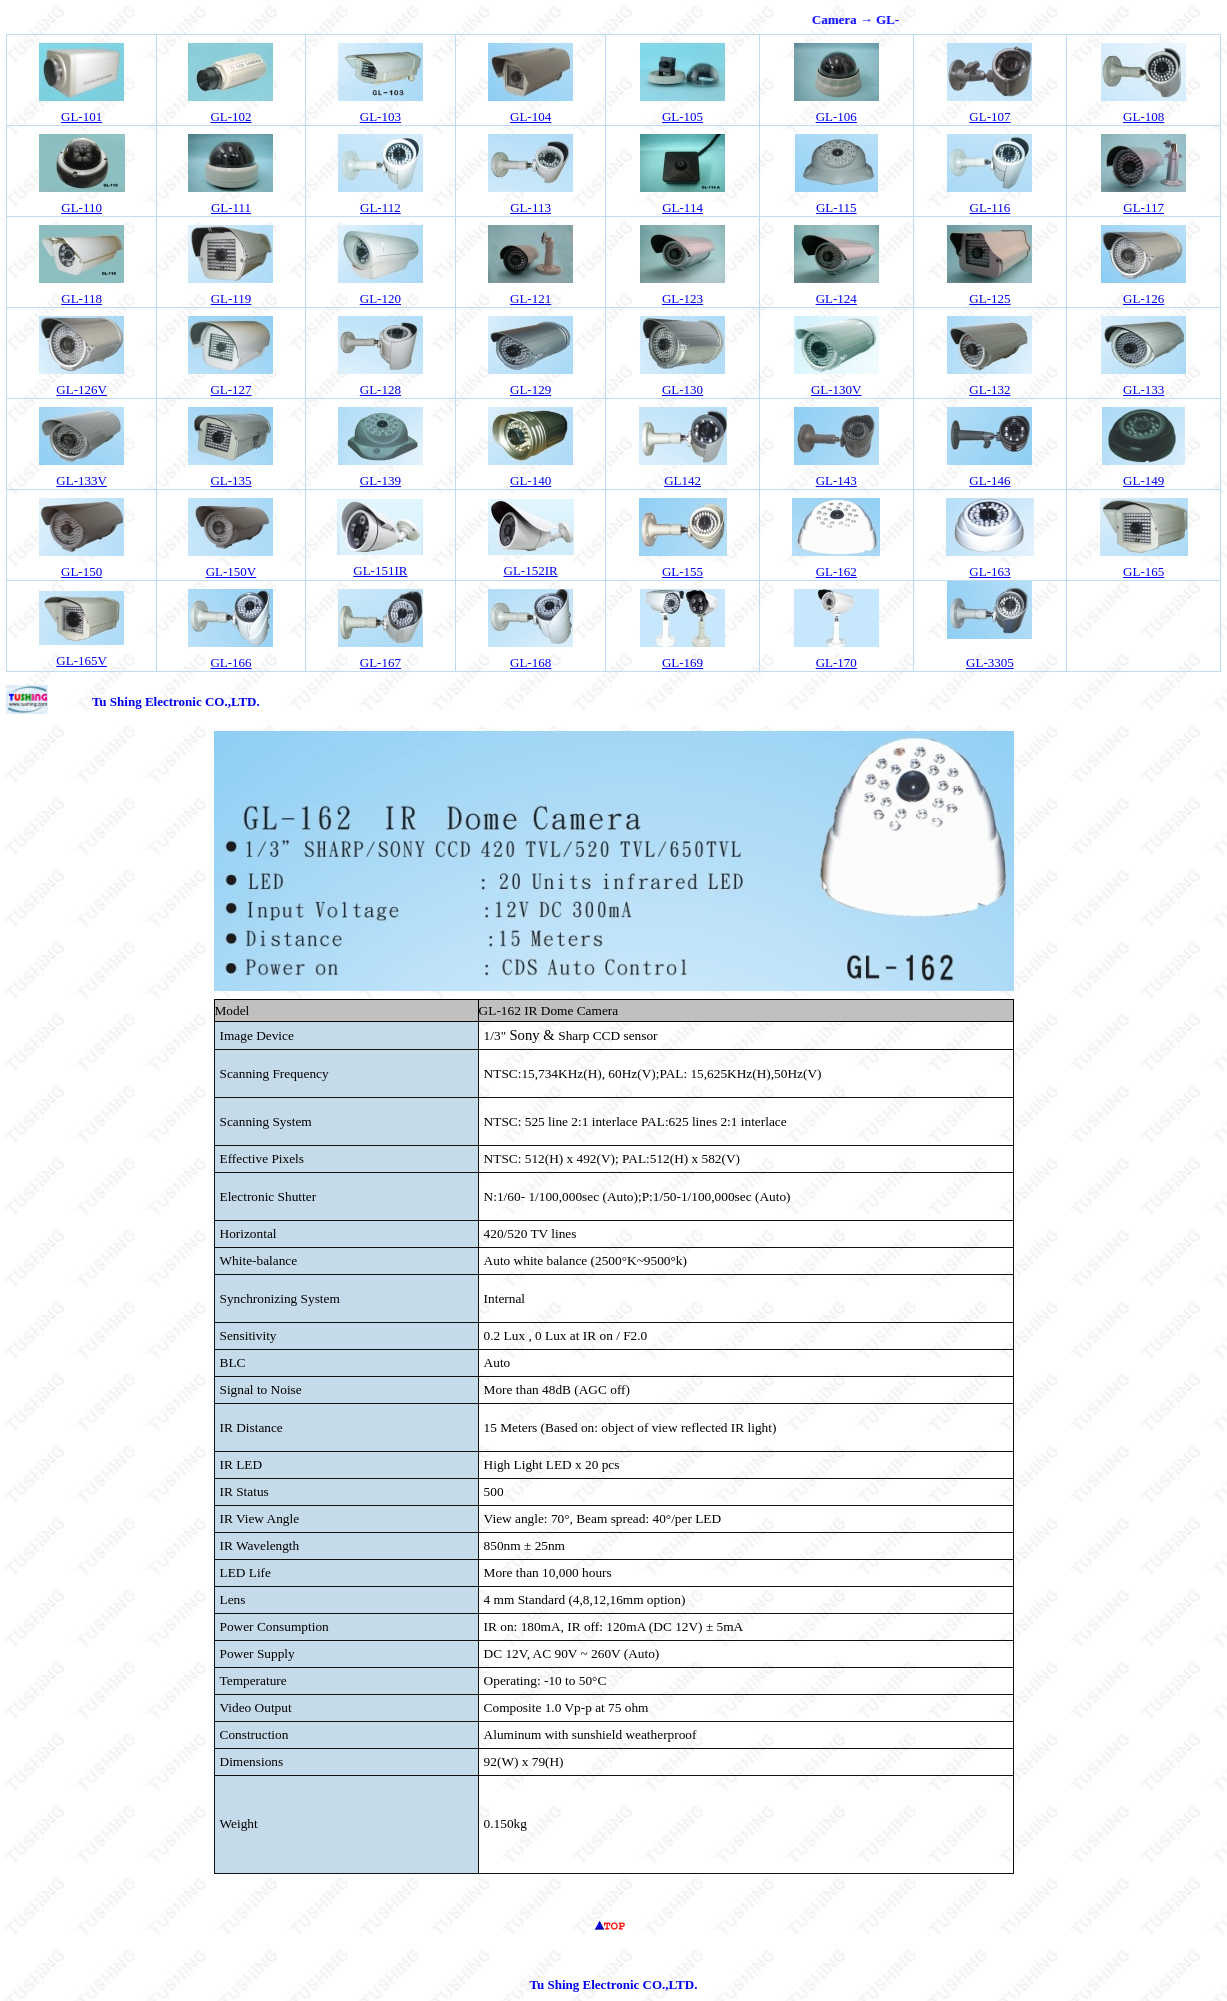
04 (530, 116)
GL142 (682, 480)
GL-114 (682, 207)
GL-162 (836, 571)
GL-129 (530, 389)
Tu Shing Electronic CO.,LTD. (176, 701)
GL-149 (1143, 480)
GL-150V (231, 571)
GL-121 (530, 298)
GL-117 (1143, 207)
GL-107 (989, 116)
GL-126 (1143, 298)
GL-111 (231, 207)
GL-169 (682, 662)
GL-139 (380, 480)
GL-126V (81, 389)
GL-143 (836, 480)
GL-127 (230, 389)
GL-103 (380, 116)
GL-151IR (380, 570)
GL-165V (81, 660)
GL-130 (682, 389)
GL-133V (81, 480)
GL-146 (989, 480)
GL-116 (990, 207)
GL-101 (81, 116)
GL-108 (1143, 116)
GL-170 (836, 662)
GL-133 (1143, 389)
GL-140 (530, 480)
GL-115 (836, 207)
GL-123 (682, 298)
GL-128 (380, 389)
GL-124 (836, 298)
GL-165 (1143, 571)
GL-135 (230, 480)
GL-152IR (531, 570)
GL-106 (836, 116)
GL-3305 (990, 662)
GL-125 (989, 298)
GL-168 (530, 662)
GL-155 (682, 571)
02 (230, 116)
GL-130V (836, 389)
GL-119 (231, 298)
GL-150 (81, 571)
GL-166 (230, 662)
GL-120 (380, 298)
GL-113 (530, 207)
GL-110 (81, 207)
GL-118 (81, 298)
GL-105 (682, 116)
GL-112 (380, 207)
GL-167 (380, 662)
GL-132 (989, 389)
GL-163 (989, 571)
